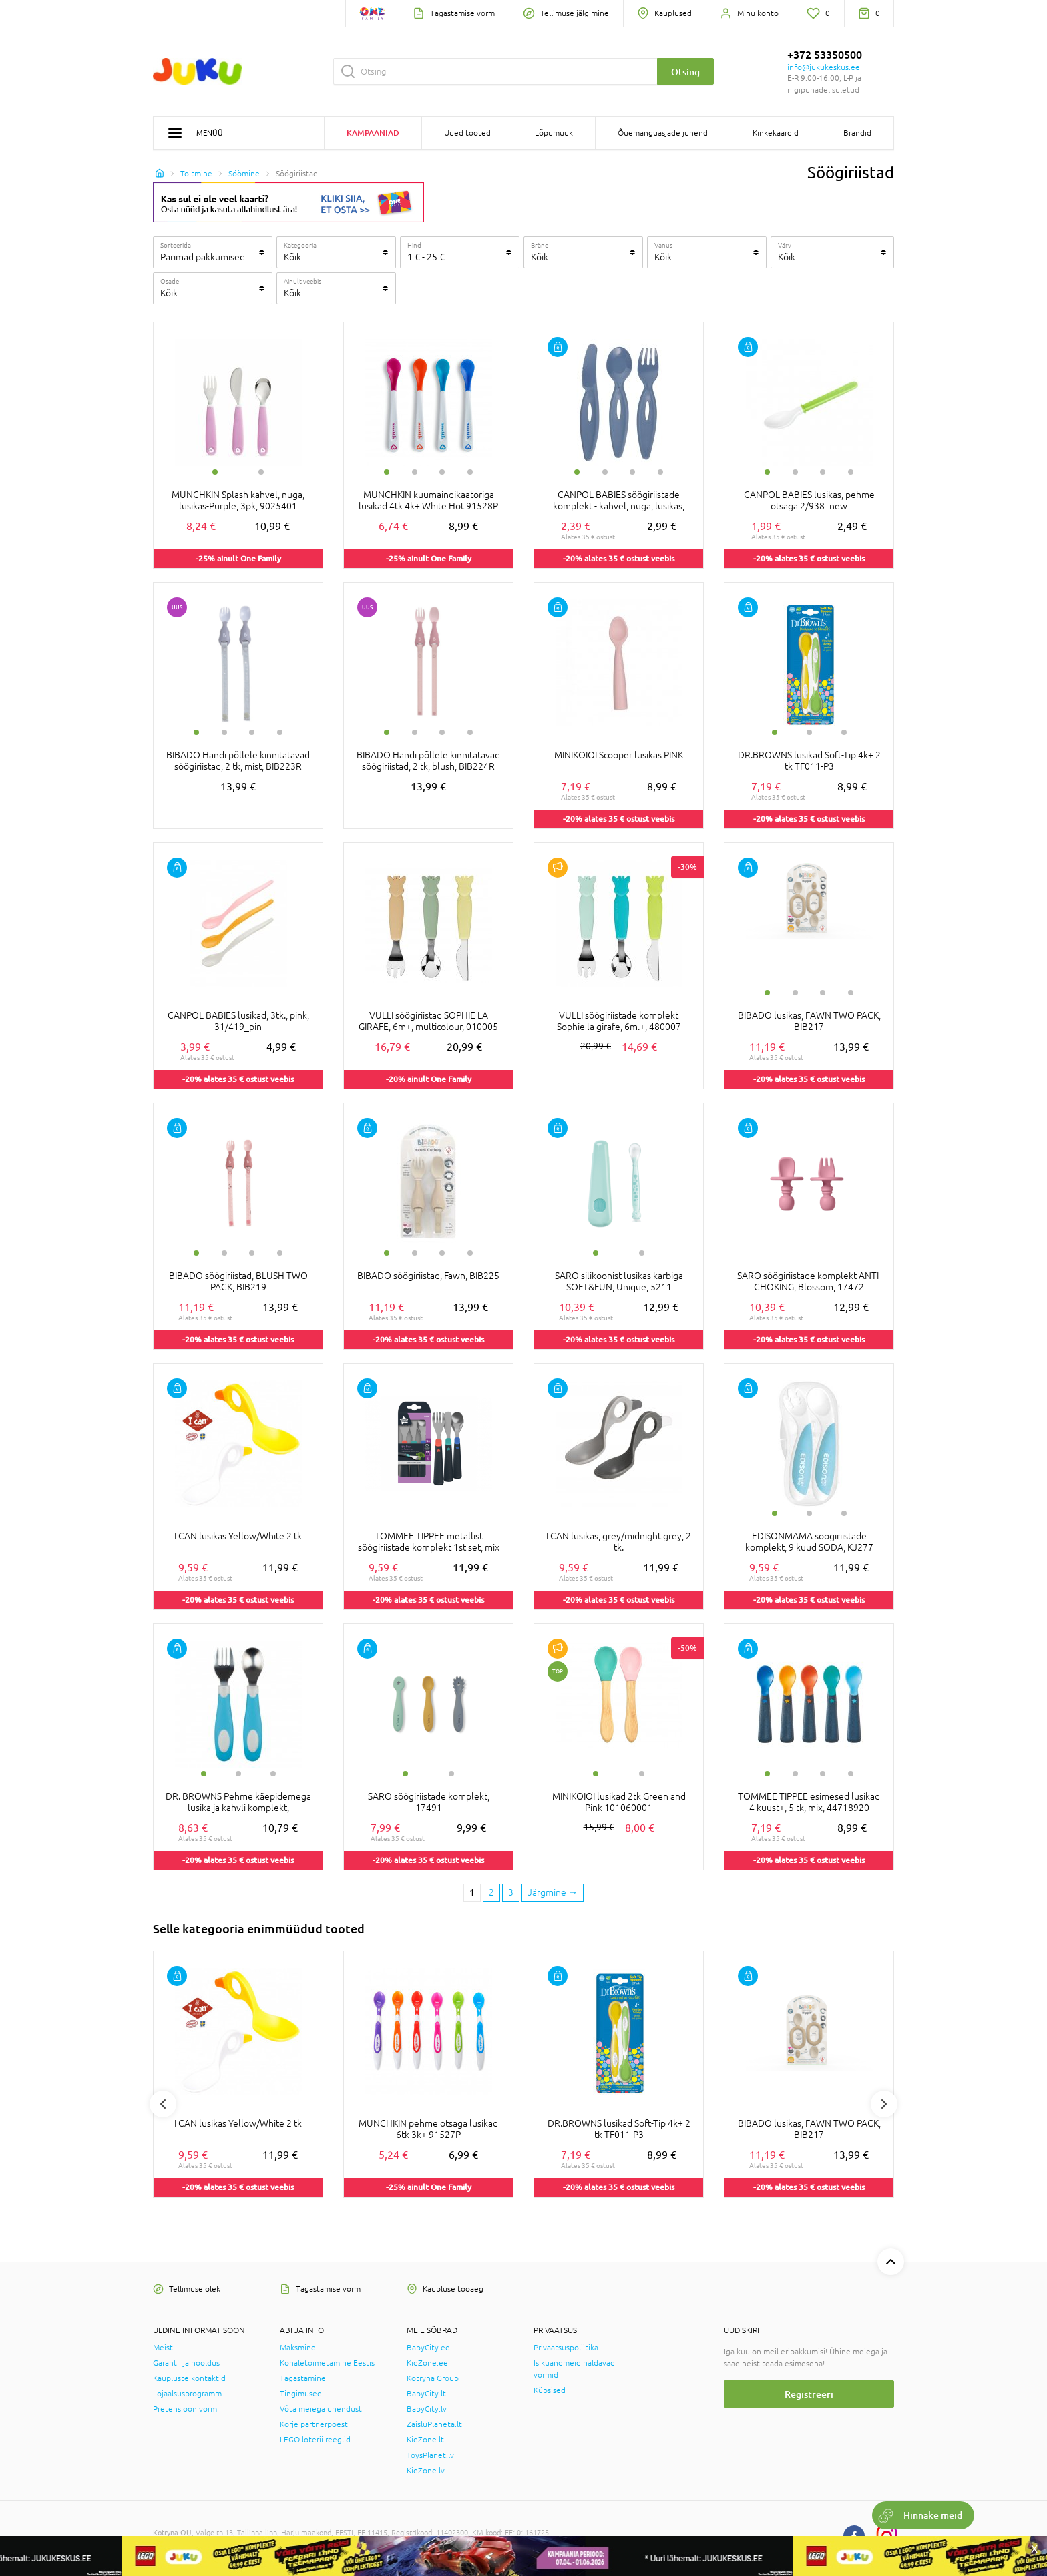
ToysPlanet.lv (430, 2455)
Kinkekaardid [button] (776, 133)
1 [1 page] (472, 1892)
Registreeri (809, 2394)
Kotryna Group (433, 2378)
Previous (163, 2104)
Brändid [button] (857, 133)
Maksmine (298, 2347)
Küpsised (550, 2390)
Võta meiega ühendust (321, 2409)
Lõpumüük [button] (554, 133)
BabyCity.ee (428, 2347)
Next (884, 2104)
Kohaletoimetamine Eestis (327, 2363)
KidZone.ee (427, 2363)
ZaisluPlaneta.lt (434, 2424)
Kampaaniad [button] (373, 132)
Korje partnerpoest (314, 2424)
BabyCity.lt (426, 2393)
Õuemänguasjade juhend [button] (663, 133)
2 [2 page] (491, 1892)
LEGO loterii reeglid (315, 2439)
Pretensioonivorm (185, 2409)
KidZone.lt (425, 2439)
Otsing (685, 71)
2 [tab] (261, 472)
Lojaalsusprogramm (187, 2393)
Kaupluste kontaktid (189, 2378)
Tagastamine (303, 2378)
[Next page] (552, 1893)
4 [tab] (470, 472)
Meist (163, 2347)
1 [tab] (215, 472)
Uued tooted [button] (467, 133)
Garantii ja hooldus (186, 2363)
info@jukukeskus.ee (823, 67)
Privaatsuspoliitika (566, 2347)
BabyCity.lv (427, 2409)
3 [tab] (442, 472)
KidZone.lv (426, 2470)
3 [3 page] (510, 1892)
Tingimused (301, 2393)
